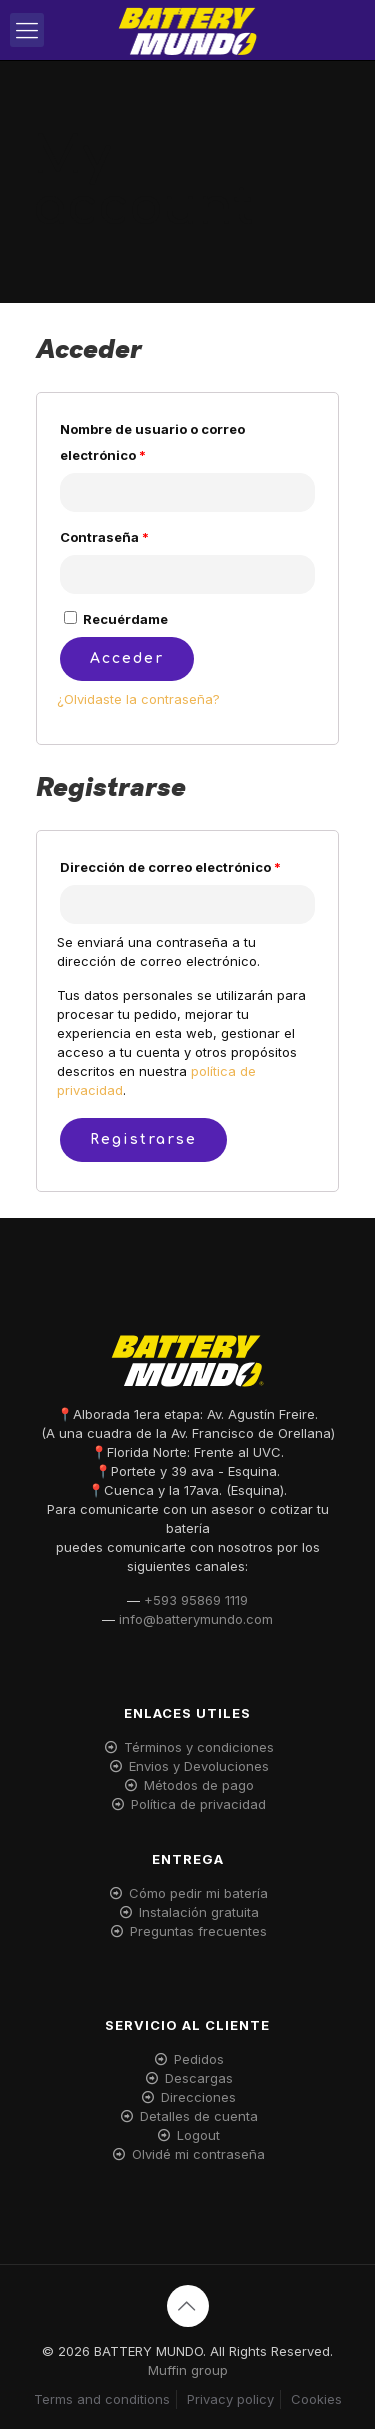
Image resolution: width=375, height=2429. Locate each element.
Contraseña (104, 537)
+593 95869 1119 (196, 1600)
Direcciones (198, 2097)
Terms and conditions (102, 2399)
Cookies (316, 2399)
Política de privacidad (198, 1804)
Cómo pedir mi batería (198, 1893)
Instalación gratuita (199, 1912)
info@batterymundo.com (196, 1619)
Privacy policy (230, 2399)
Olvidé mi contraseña (198, 2154)
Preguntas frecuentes (198, 1931)
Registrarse (143, 1139)
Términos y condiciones (199, 1747)
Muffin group (188, 2370)
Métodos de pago (199, 1785)
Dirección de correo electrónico (170, 867)
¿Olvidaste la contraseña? (138, 699)
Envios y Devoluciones (199, 1766)
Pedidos (199, 2059)
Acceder (127, 658)
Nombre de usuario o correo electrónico (152, 442)
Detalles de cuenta (199, 2116)
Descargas (199, 2078)
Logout (198, 2135)
